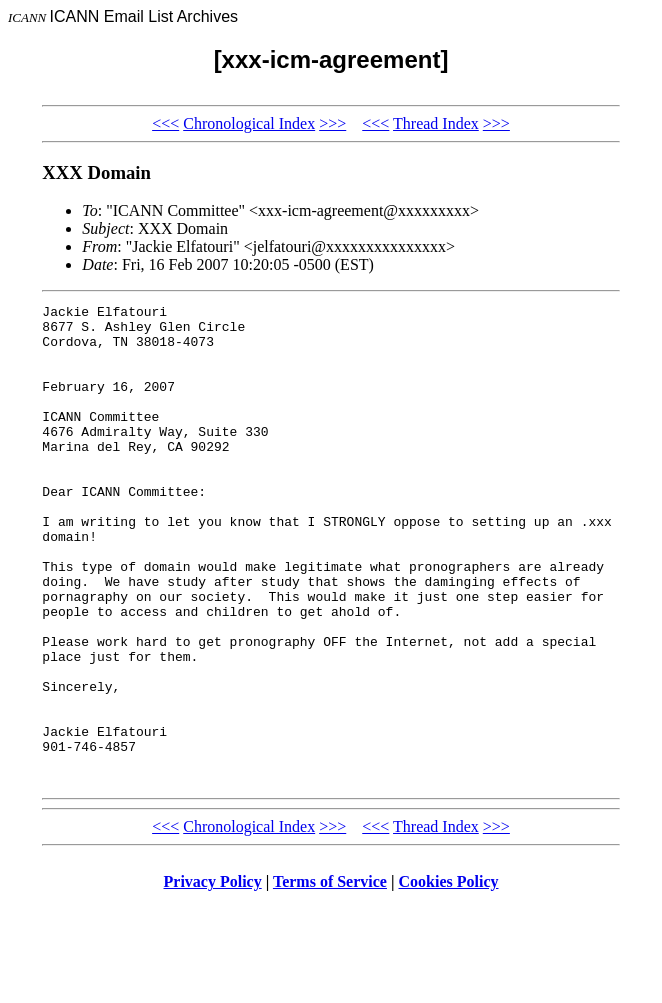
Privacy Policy (213, 977)
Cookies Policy (449, 977)
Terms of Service (330, 977)
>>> (332, 123)
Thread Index (436, 123)
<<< (165, 123)
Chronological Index (249, 123)
